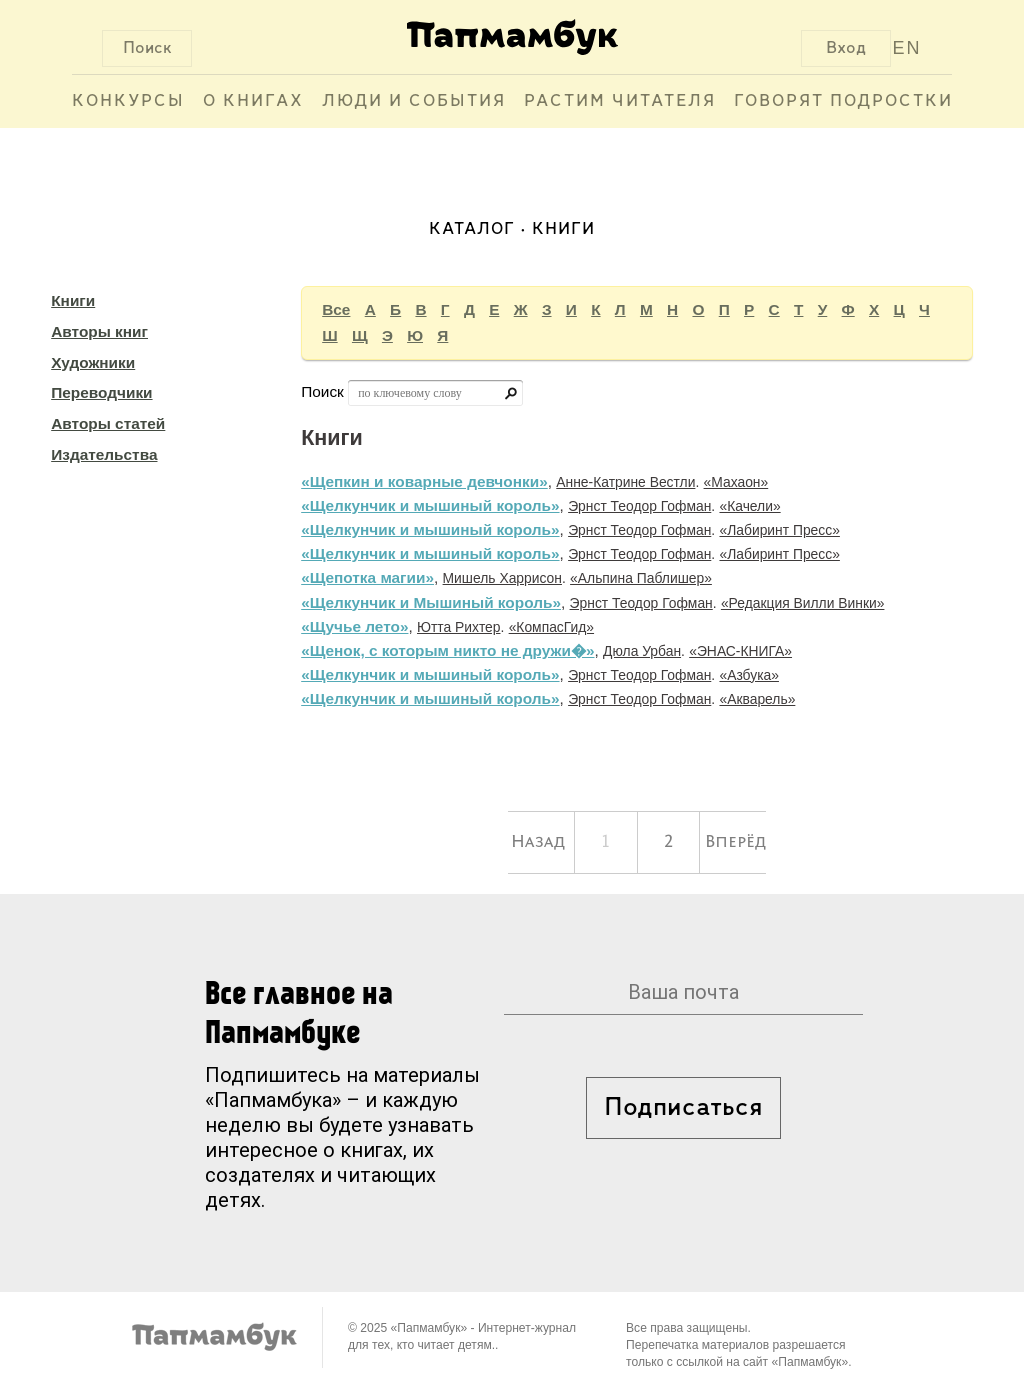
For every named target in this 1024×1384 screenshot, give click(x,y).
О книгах (253, 101)
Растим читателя (620, 101)
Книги (73, 300)
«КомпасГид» (551, 627)
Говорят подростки (843, 101)
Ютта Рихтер (458, 627)
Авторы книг (99, 331)
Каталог (472, 229)
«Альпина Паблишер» (641, 578)
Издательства (104, 454)
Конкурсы (128, 101)
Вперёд (735, 842)
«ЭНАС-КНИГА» (740, 651)
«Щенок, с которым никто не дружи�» (447, 650)
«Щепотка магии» (367, 577)
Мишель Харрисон (502, 578)
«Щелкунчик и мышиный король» (430, 505)
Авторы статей (108, 423)
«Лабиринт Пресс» (779, 530)
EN (907, 48)
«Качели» (749, 506)
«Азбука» (749, 675)
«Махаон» (736, 482)
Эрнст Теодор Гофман (639, 506)
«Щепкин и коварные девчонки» (424, 481)
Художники (93, 362)
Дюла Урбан (642, 651)
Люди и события (414, 101)
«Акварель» (757, 699)
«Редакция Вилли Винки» (803, 603)
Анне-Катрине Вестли (625, 482)
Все (336, 309)
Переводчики (101, 392)
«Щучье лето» (354, 626)
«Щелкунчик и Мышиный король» (431, 602)
